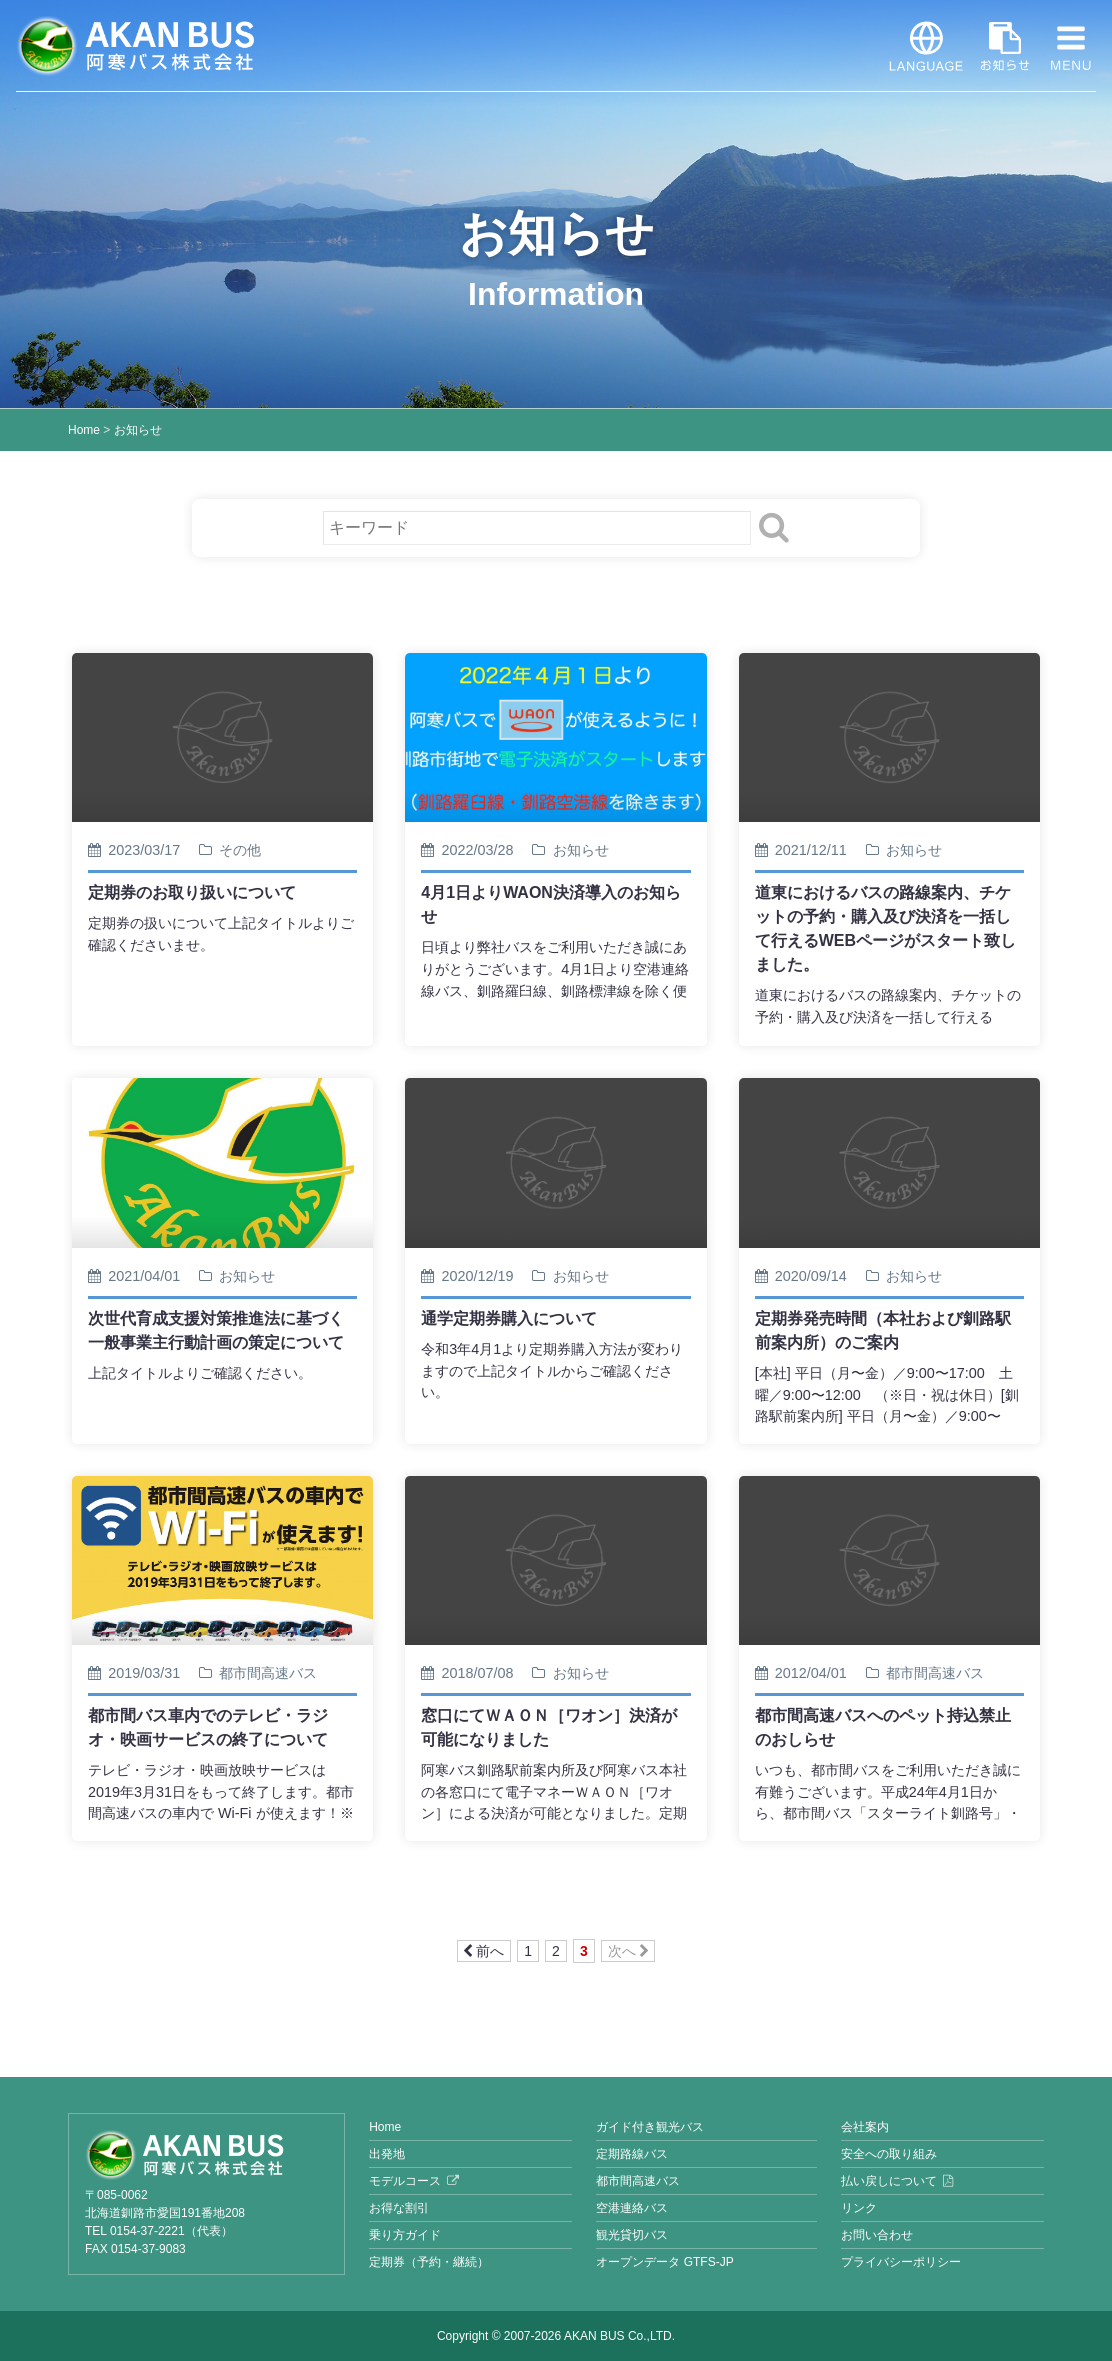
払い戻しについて (889, 2181)
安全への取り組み (889, 2154)
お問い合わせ (877, 2235)
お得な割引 (399, 2208)
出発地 (387, 2154)
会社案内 (865, 2127)
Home (84, 430)
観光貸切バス (632, 2235)
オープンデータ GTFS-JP (664, 2262)
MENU (1071, 46)
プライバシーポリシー (901, 2262)
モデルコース (405, 2181)
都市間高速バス (638, 2181)
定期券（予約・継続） (429, 2262)
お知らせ (1005, 46)
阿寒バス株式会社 (136, 46)
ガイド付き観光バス (650, 2127)
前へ (484, 1951)
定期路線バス (632, 2154)
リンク (859, 2208)
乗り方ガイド (405, 2235)
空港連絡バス (632, 2208)
